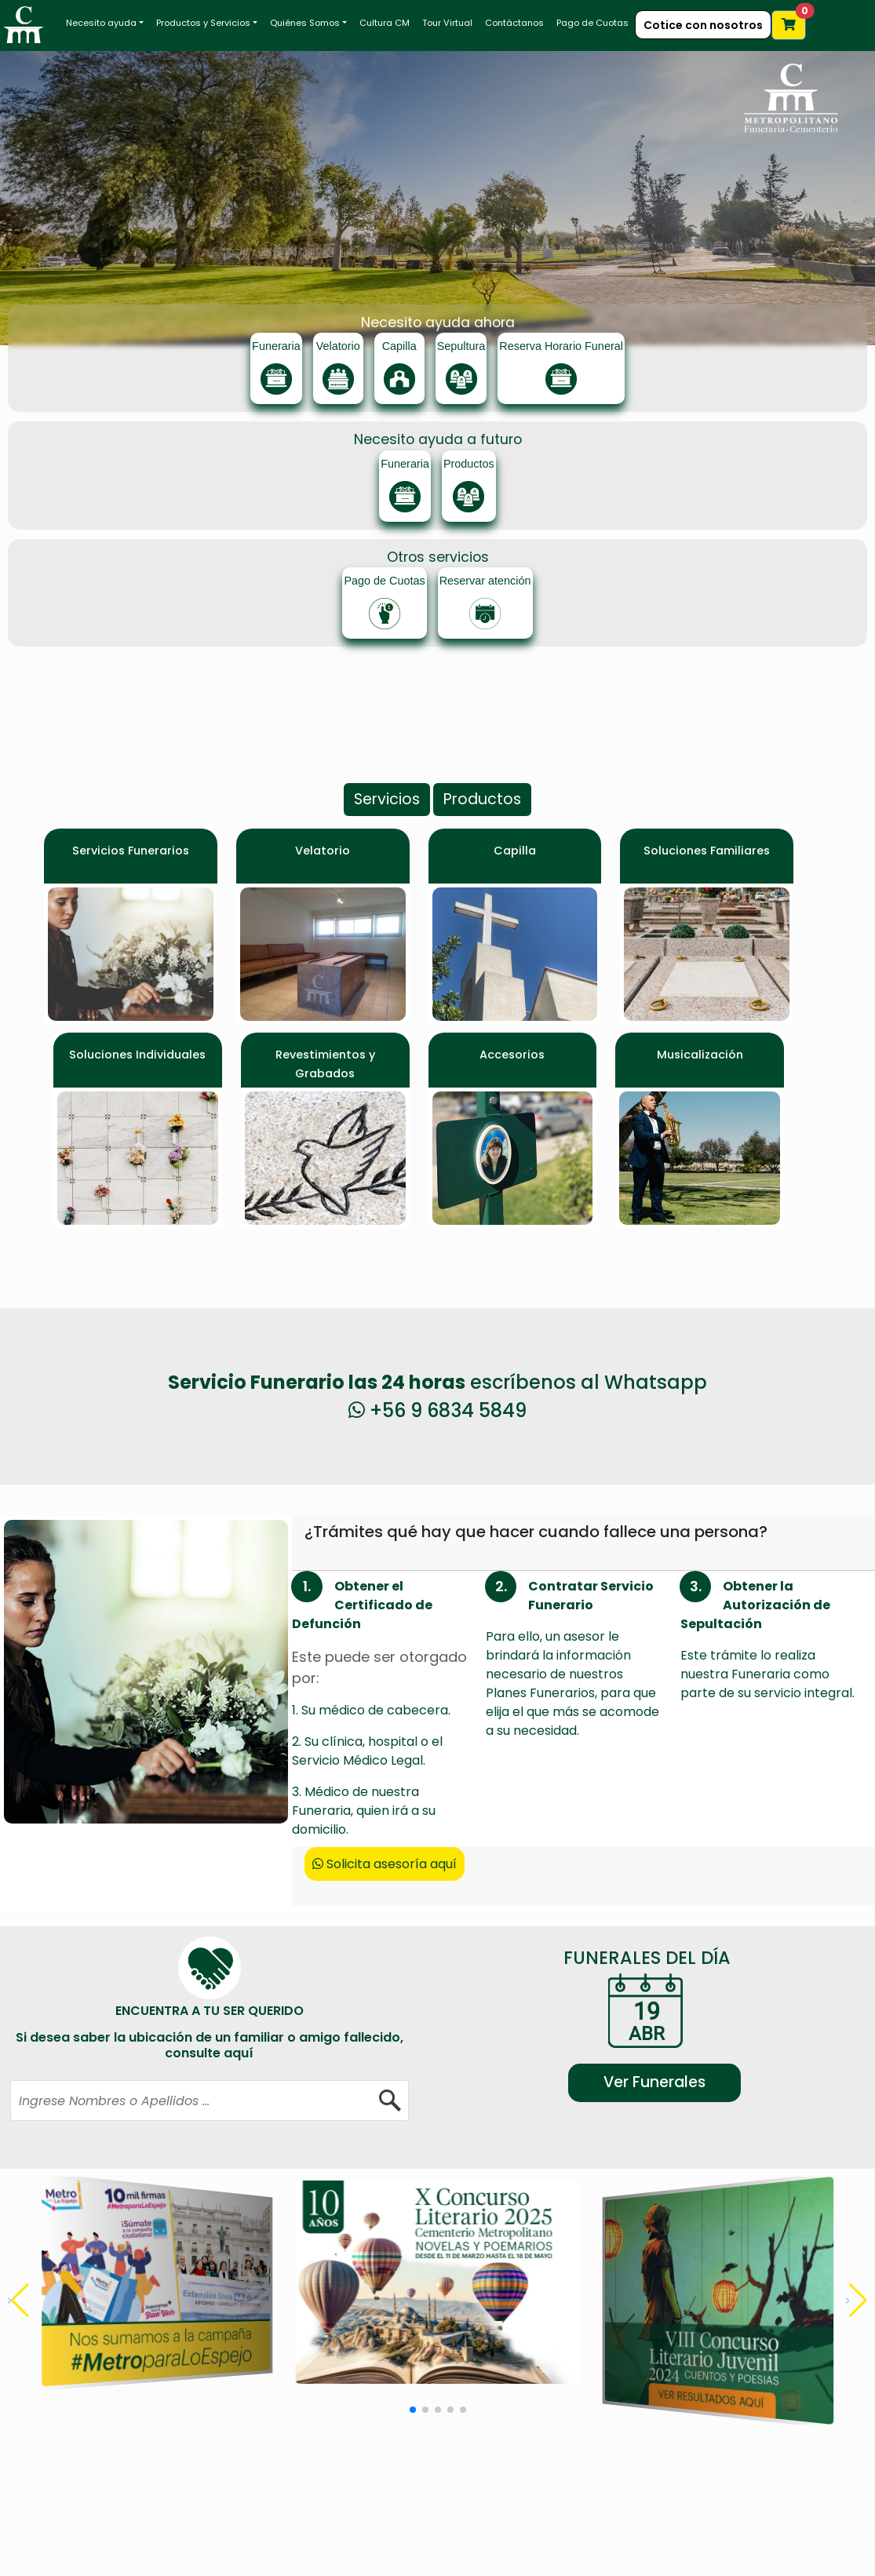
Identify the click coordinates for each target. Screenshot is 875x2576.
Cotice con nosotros (703, 25)
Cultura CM (384, 22)
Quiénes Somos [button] (305, 22)
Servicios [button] (387, 799)
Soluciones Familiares (706, 850)
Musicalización (700, 1054)
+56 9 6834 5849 (437, 1410)
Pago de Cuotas (592, 22)
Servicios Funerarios (130, 850)
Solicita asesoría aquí (384, 1864)
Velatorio (322, 850)
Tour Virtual (447, 22)
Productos (482, 799)
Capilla (515, 850)
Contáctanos (514, 22)
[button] (856, 2300)
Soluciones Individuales (137, 1054)
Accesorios (512, 1054)
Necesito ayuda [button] (101, 22)
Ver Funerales (654, 2082)
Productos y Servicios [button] (203, 22)
